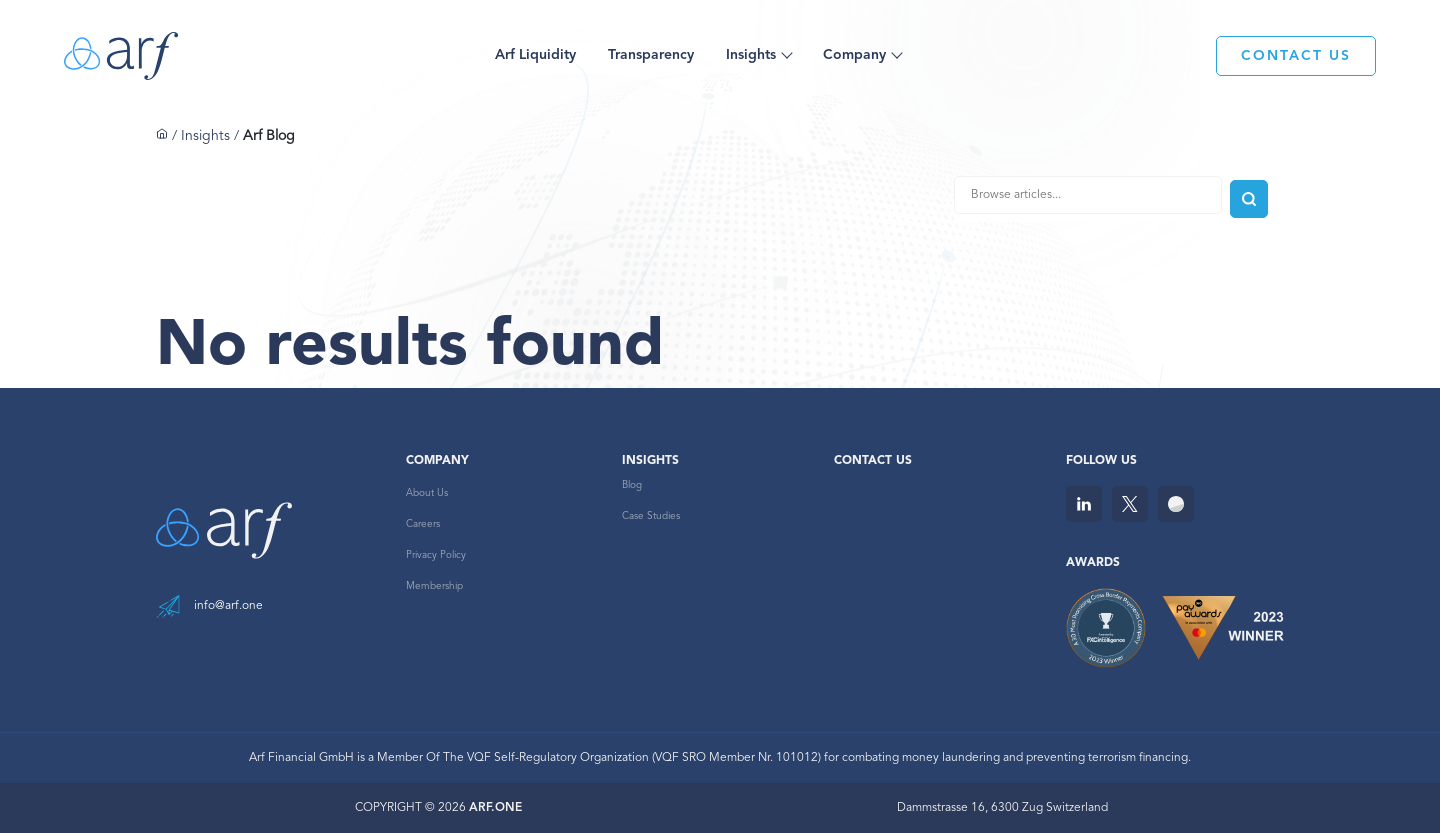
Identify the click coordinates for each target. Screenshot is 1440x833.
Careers (423, 524)
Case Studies (651, 516)
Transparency (651, 55)
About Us (427, 493)
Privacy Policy (436, 555)
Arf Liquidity (535, 55)
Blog (632, 485)
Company (854, 55)
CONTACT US (1296, 56)
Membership (434, 586)
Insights (751, 55)
